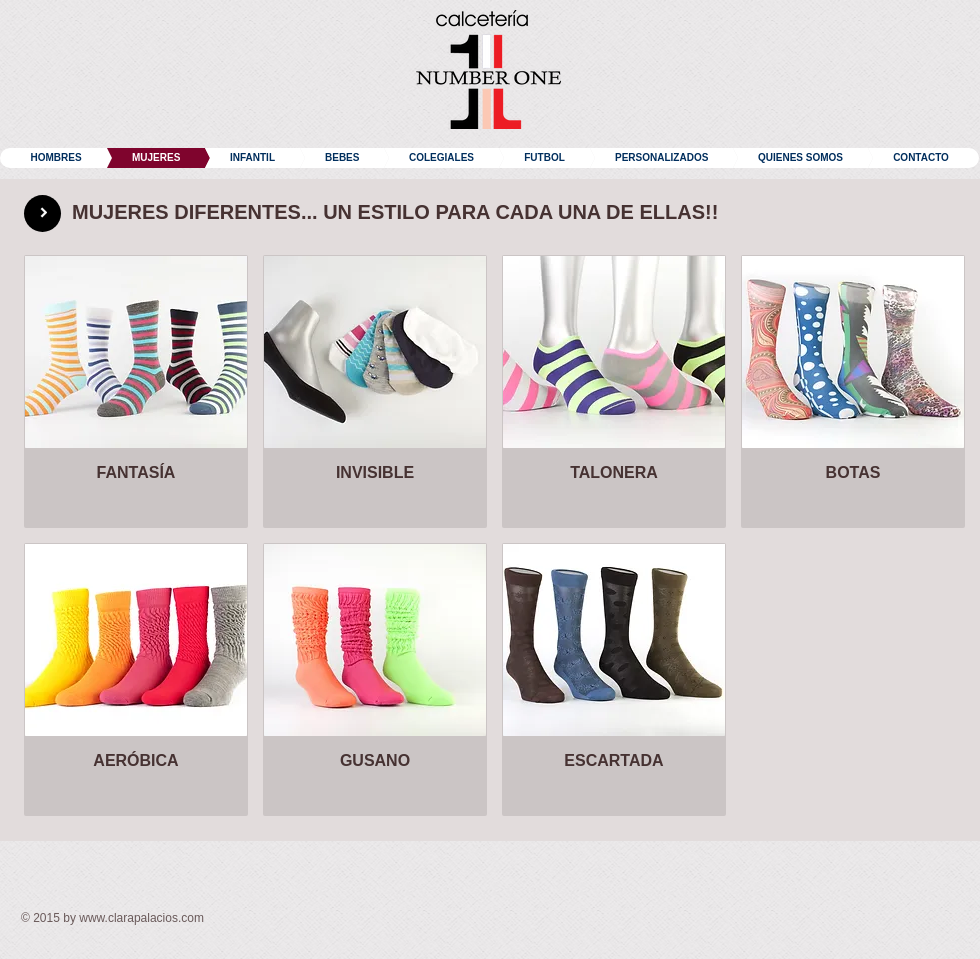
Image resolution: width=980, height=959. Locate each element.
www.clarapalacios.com (141, 918)
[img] (614, 679)
